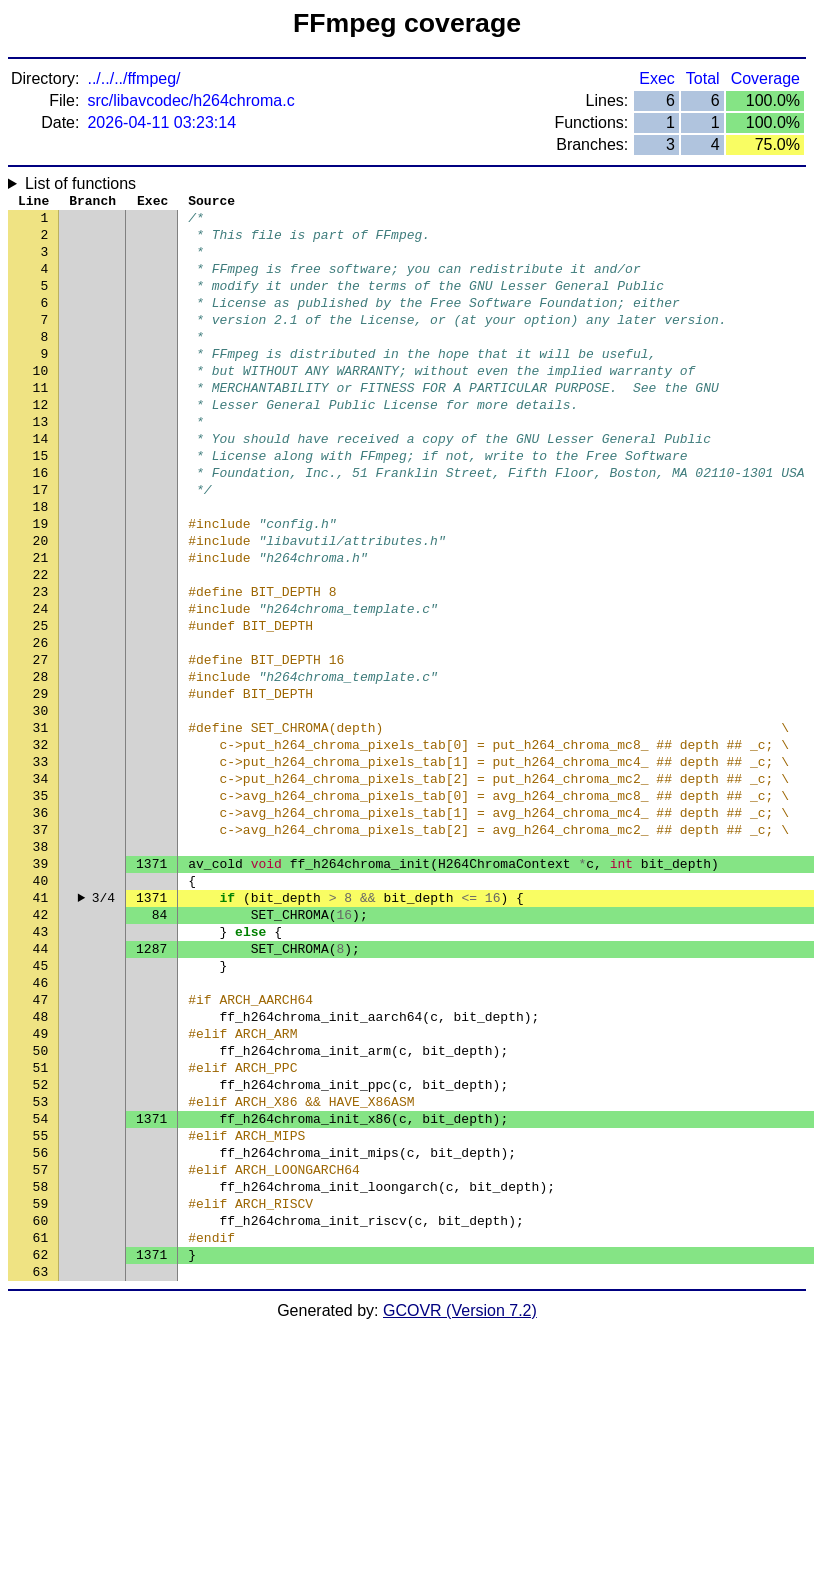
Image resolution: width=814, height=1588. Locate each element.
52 (41, 1243)
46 (41, 1123)
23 (41, 663)
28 (41, 763)
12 (41, 443)
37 (41, 943)
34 (41, 883)
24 (41, 683)
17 (41, 543)
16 (41, 523)
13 (41, 463)
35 (41, 903)
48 (41, 1163)
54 (41, 1283)
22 (41, 643)
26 (41, 723)
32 (41, 843)
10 (41, 403)
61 (41, 1423)
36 (41, 923)
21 (41, 623)
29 (41, 783)
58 (41, 1363)
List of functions (80, 183)
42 (41, 1043)
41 (41, 1023)
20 (41, 603)
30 (41, 803)
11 (41, 423)
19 (41, 583)
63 (41, 1463)
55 (41, 1303)
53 (41, 1263)
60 (41, 1403)
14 (41, 483)
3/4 (103, 1023)
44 (41, 1083)
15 (41, 503)
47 (41, 1143)
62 (41, 1443)
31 (41, 823)
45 (41, 1103)
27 (41, 743)
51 (41, 1223)
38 (41, 963)
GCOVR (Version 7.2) (460, 1502)
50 (41, 1203)
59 (41, 1383)
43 (41, 1063)
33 (41, 863)
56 (41, 1323)
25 (41, 703)
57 (41, 1343)
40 (41, 1003)
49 (41, 1183)
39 (41, 983)
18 (41, 563)
